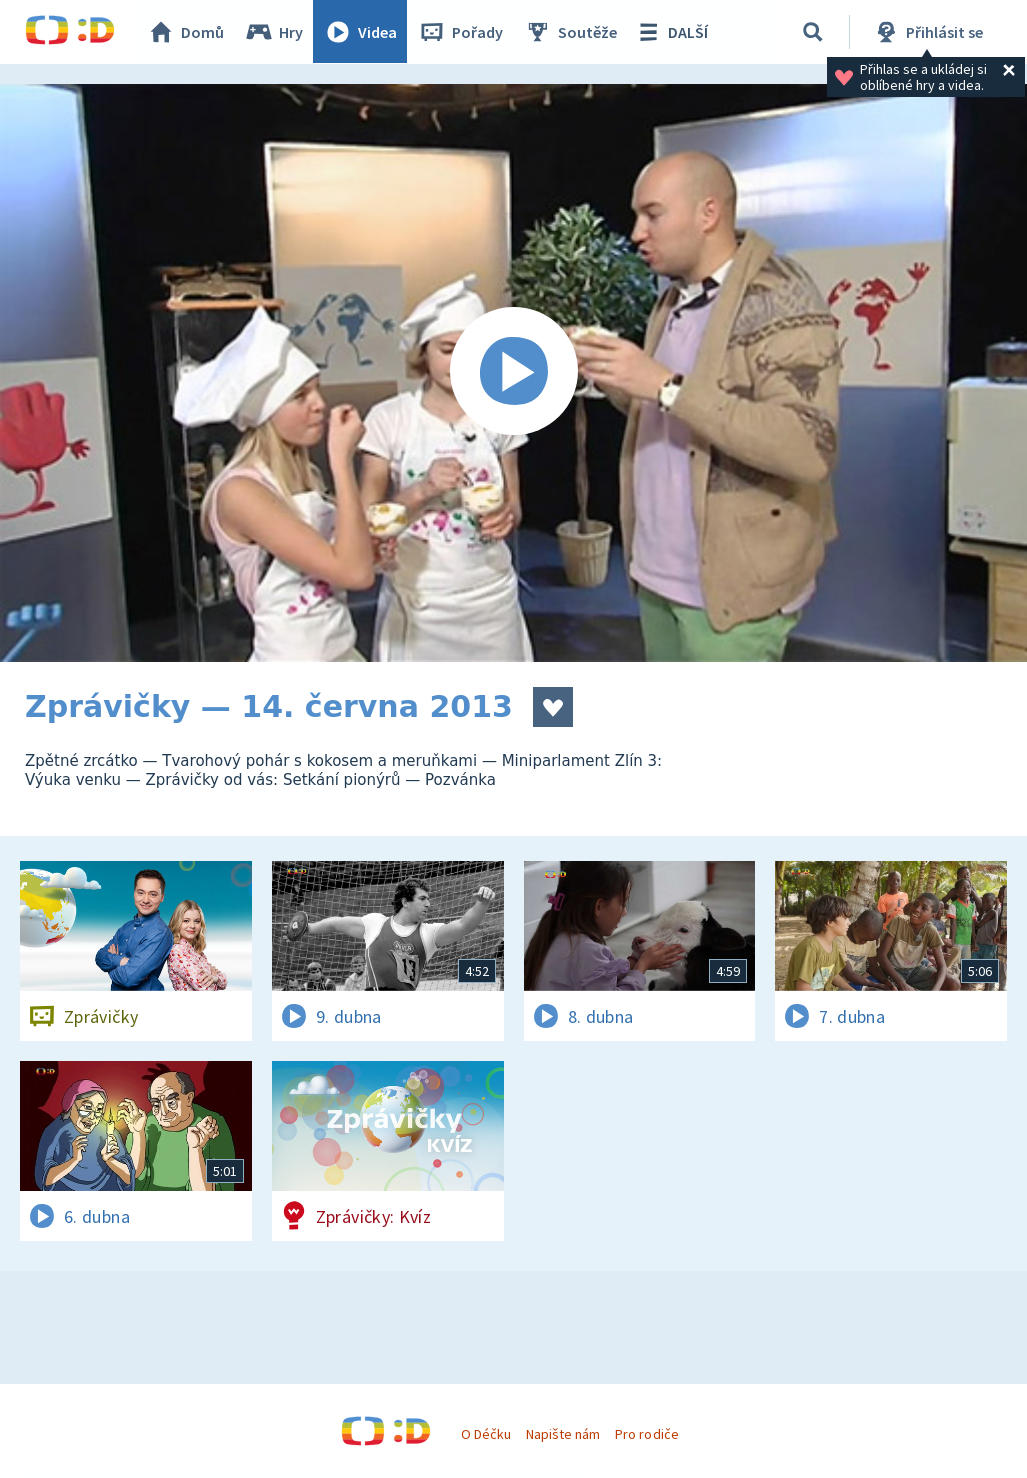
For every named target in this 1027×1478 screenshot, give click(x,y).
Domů (186, 32)
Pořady (461, 32)
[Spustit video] (513, 373)
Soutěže (571, 32)
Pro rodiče (646, 1434)
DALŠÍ (671, 32)
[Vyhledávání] (814, 32)
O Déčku (486, 1434)
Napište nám (563, 1434)
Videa (361, 32)
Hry (274, 32)
